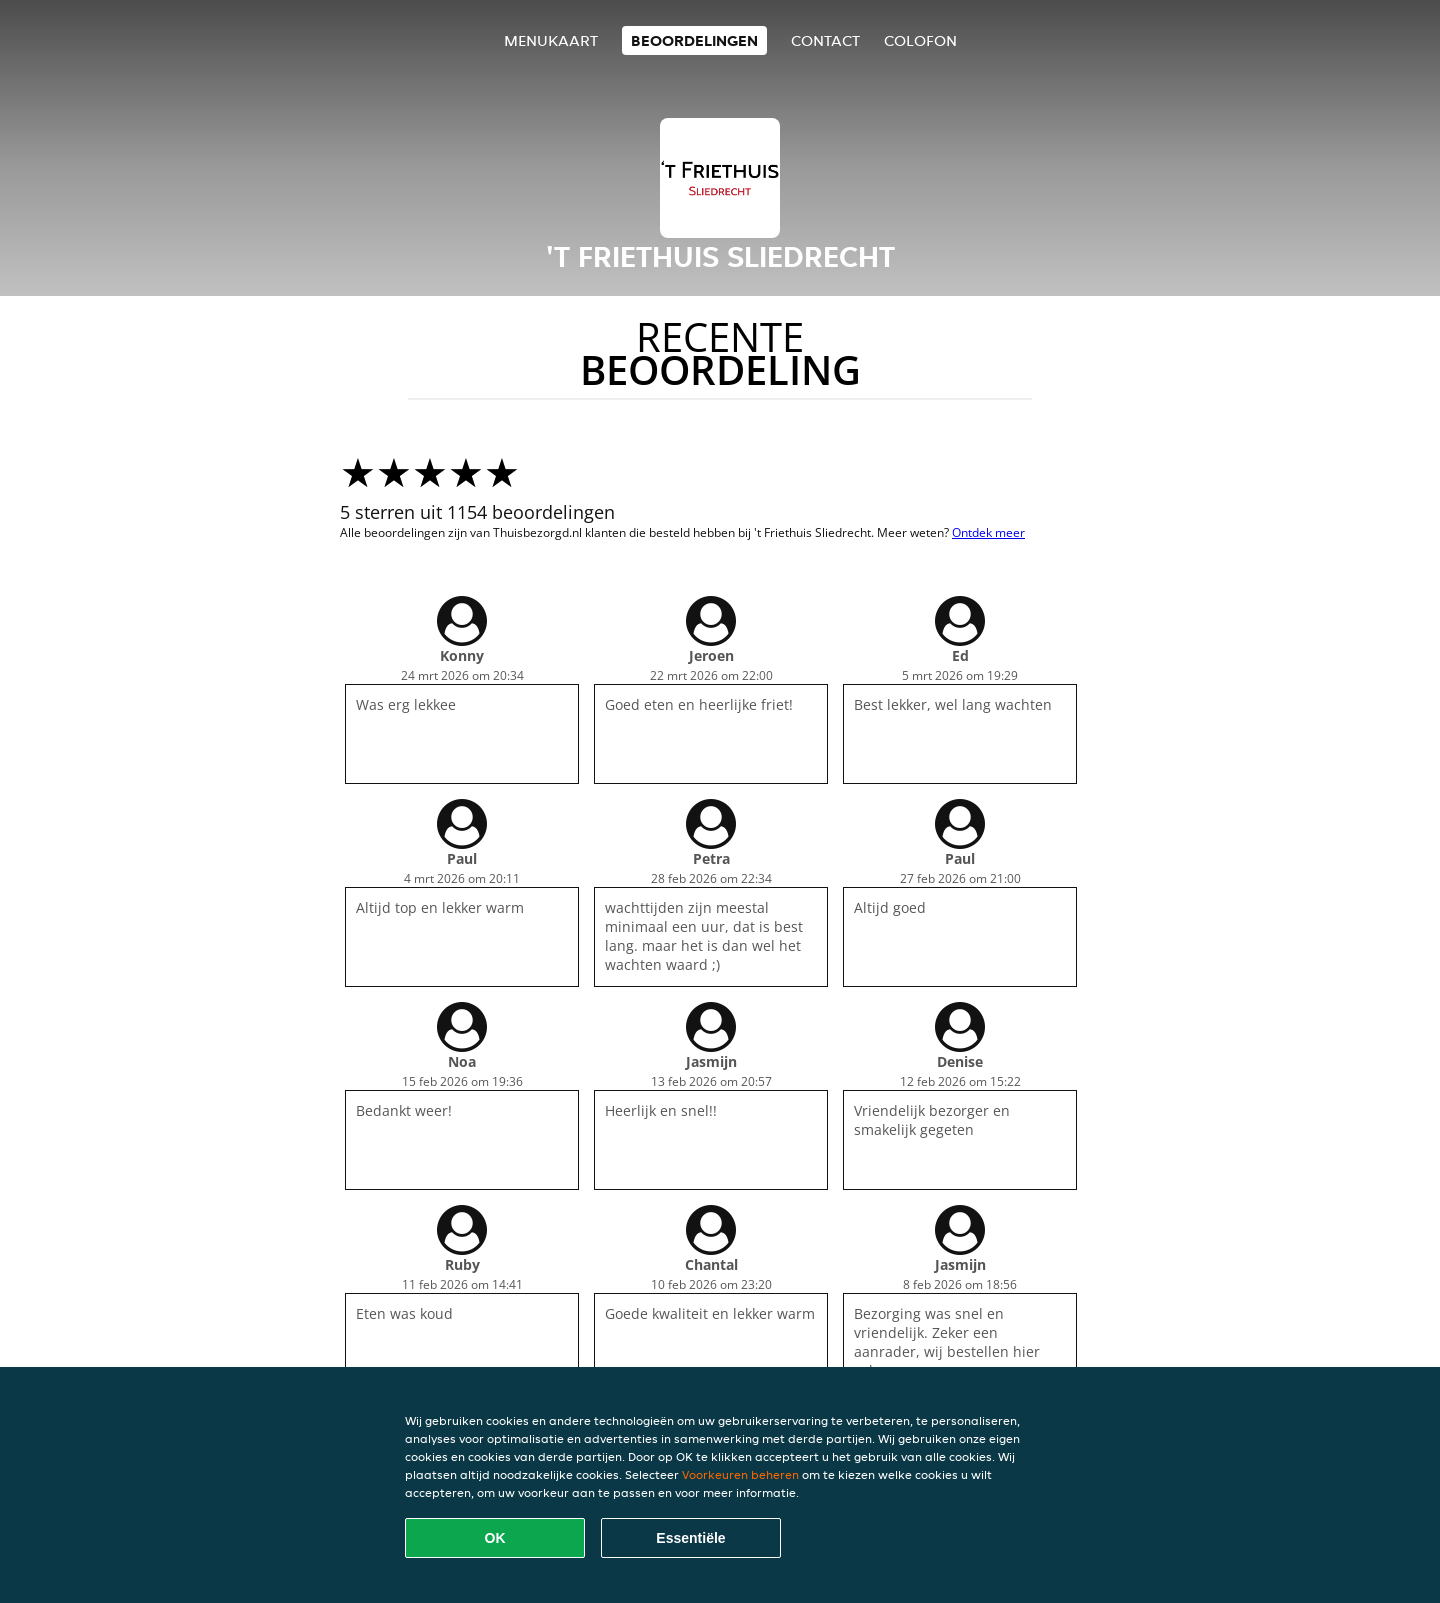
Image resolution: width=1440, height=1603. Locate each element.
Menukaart (551, 40)
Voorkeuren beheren (740, 1474)
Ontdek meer (988, 532)
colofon (920, 40)
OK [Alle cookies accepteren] (495, 1538)
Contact (825, 40)
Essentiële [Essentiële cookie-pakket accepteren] (690, 1538)
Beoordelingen (694, 40)
